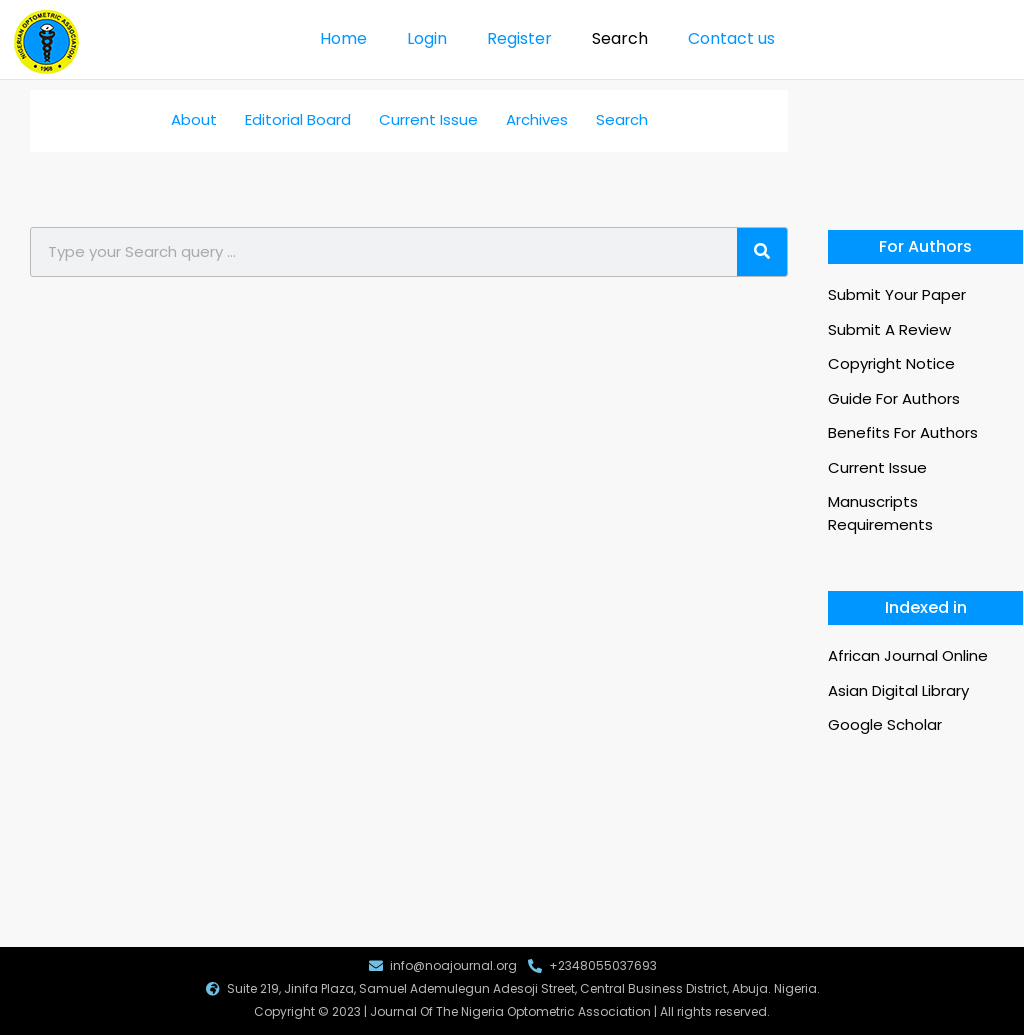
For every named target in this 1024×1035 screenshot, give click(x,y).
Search (620, 38)
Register (519, 38)
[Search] (762, 252)
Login (427, 38)
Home (343, 38)
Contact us (731, 38)
